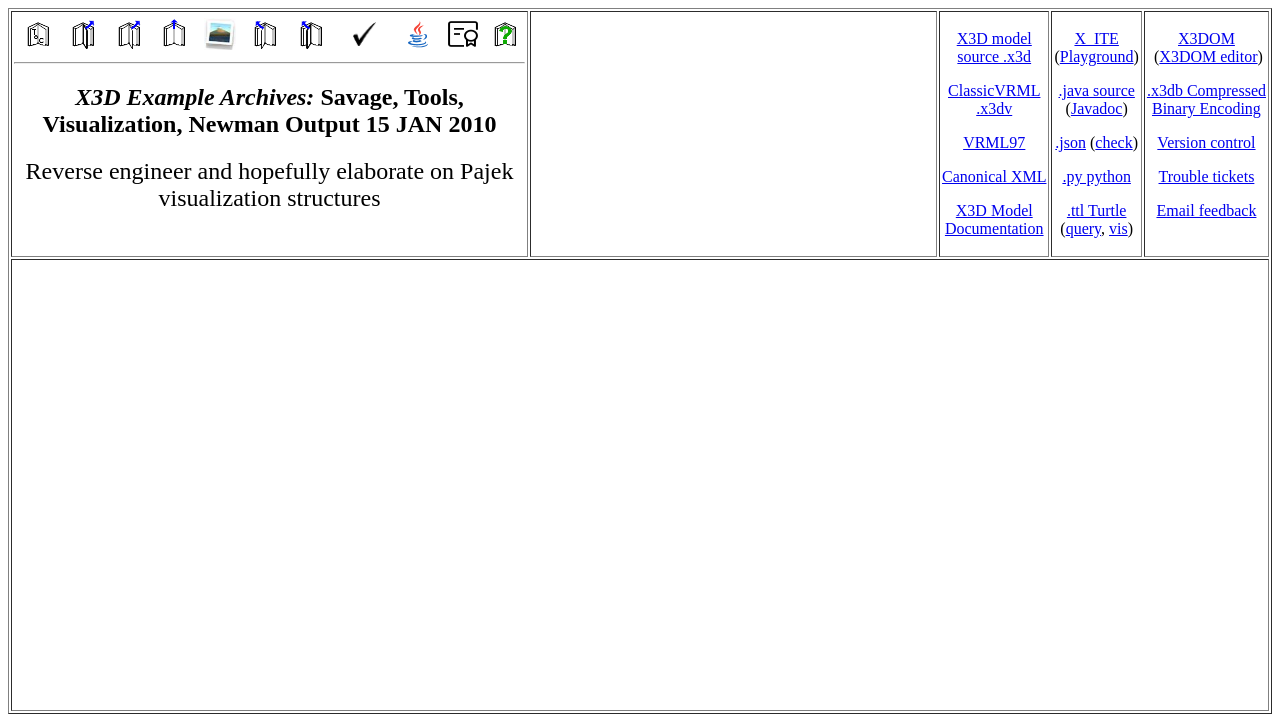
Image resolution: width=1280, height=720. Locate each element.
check (1113, 142)
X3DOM (1206, 38)
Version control (1206, 142)
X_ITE (1096, 38)
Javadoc (1097, 108)
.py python (1096, 176)
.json (1070, 142)
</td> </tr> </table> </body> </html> (640, 485)
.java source (1096, 90)
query (1083, 228)
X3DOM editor (1208, 56)
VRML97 (994, 142)
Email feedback (1206, 210)
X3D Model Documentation (994, 219)
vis (1118, 228)
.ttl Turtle (1097, 210)
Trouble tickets (1207, 176)
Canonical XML (994, 176)
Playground (1097, 56)
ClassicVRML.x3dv (994, 99)
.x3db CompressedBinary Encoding (1206, 99)
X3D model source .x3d (994, 47)
